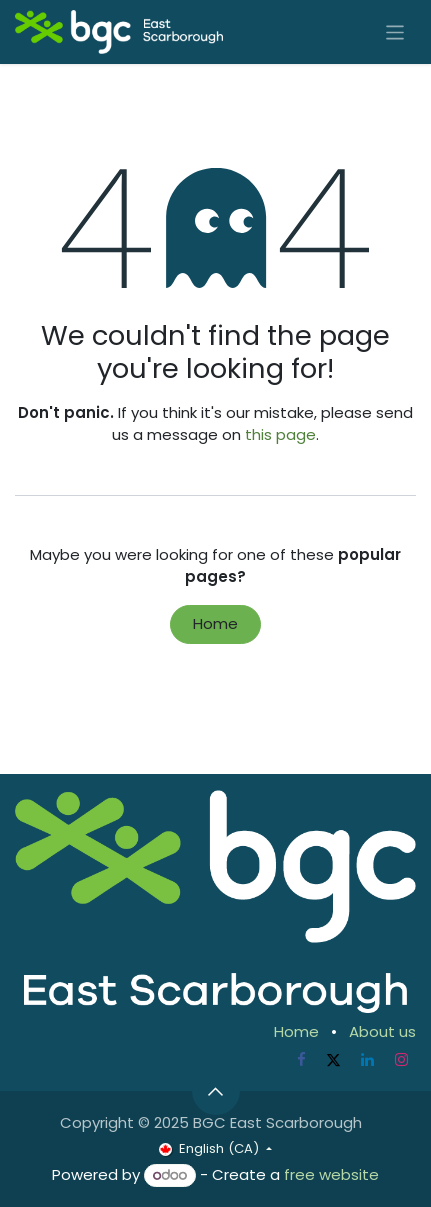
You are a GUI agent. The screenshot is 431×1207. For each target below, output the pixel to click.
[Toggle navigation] (395, 31)
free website (331, 1174)
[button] (216, 1091)
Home (215, 623)
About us (382, 1031)
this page (280, 434)
